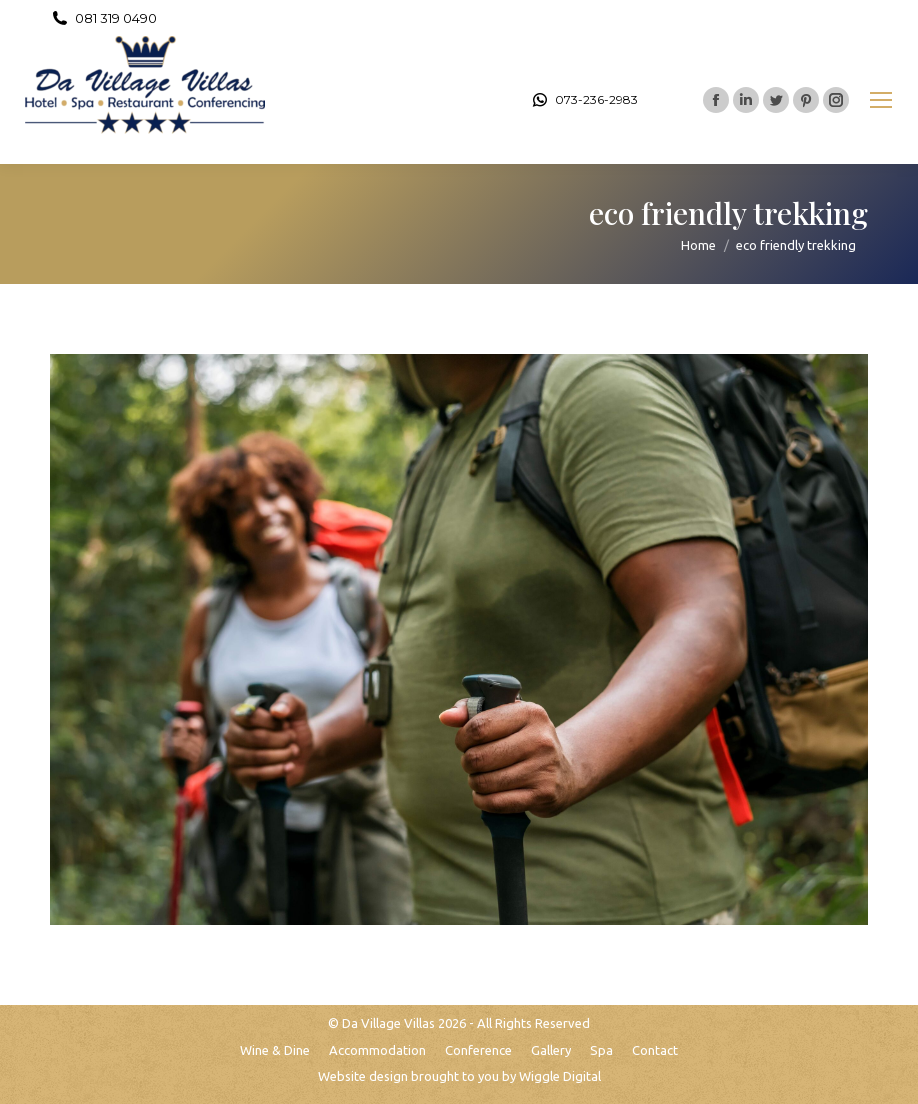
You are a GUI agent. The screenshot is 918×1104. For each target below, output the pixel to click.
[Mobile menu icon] (881, 100)
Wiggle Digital (560, 1076)
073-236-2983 (584, 100)
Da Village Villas (388, 1023)
